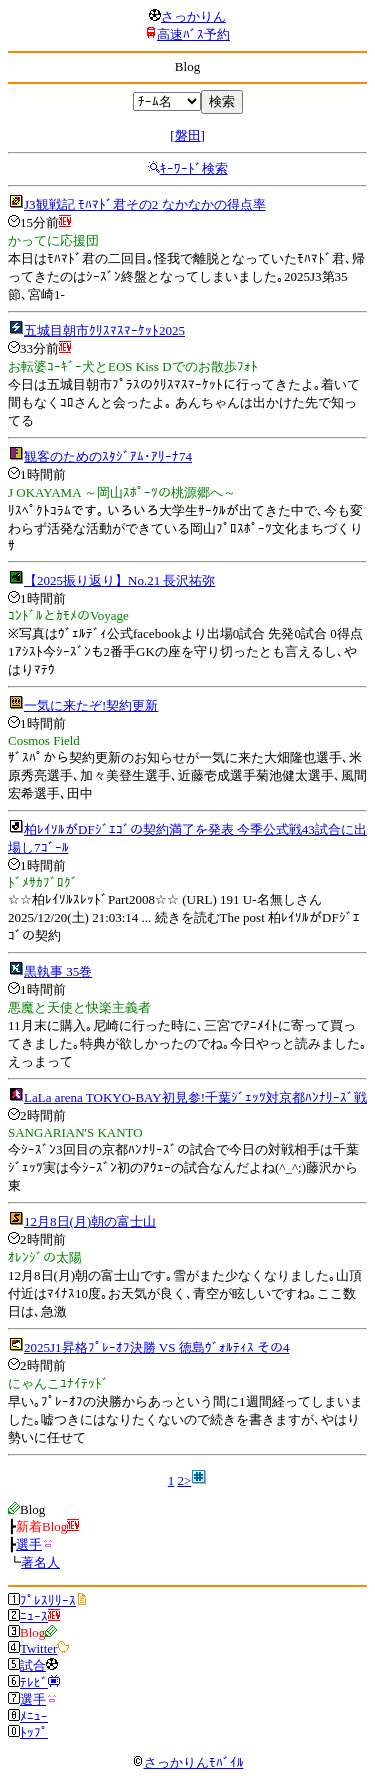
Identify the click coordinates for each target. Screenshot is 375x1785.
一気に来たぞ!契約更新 (91, 705)
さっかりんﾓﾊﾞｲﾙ (188, 1762)
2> (184, 1480)
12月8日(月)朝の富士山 (90, 1221)
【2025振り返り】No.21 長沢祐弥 (119, 580)
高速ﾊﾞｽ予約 (193, 34)
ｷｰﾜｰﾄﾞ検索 (194, 168)
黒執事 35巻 (58, 971)
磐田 (188, 135)
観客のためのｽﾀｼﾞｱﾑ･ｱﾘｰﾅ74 (108, 456)
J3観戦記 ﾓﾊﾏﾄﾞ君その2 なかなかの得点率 (145, 204)
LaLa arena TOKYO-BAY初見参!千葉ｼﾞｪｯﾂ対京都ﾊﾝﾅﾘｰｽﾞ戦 (195, 1097)
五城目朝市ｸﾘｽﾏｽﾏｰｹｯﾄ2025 (104, 330)
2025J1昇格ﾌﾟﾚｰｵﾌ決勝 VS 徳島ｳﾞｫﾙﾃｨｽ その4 (156, 1347)
